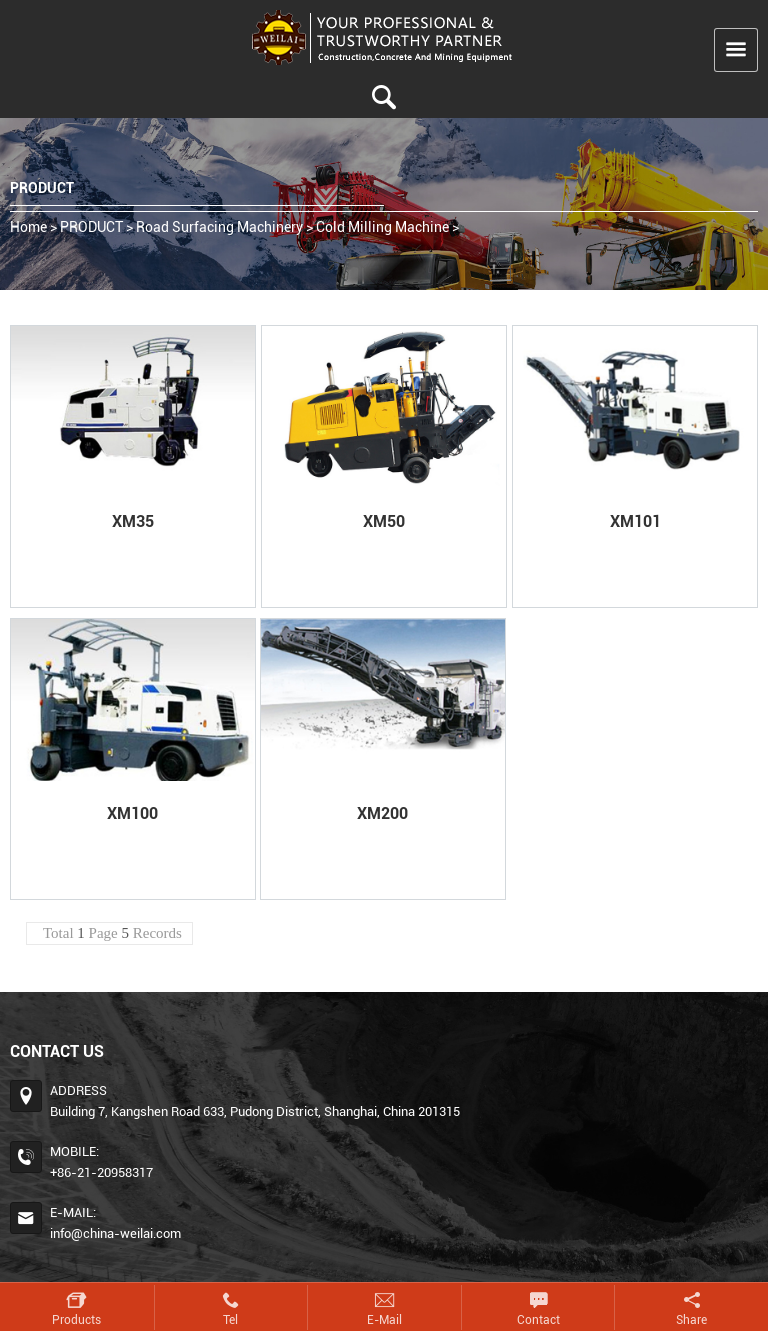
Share (691, 1320)
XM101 (635, 521)
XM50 (384, 521)
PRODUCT (91, 227)
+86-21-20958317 (101, 1172)
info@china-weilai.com (115, 1233)
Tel (230, 1320)
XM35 (133, 521)
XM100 (132, 813)
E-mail (384, 1320)
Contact (538, 1320)
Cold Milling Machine (382, 227)
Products (76, 1320)
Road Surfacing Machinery (219, 227)
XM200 (382, 813)
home (28, 227)
